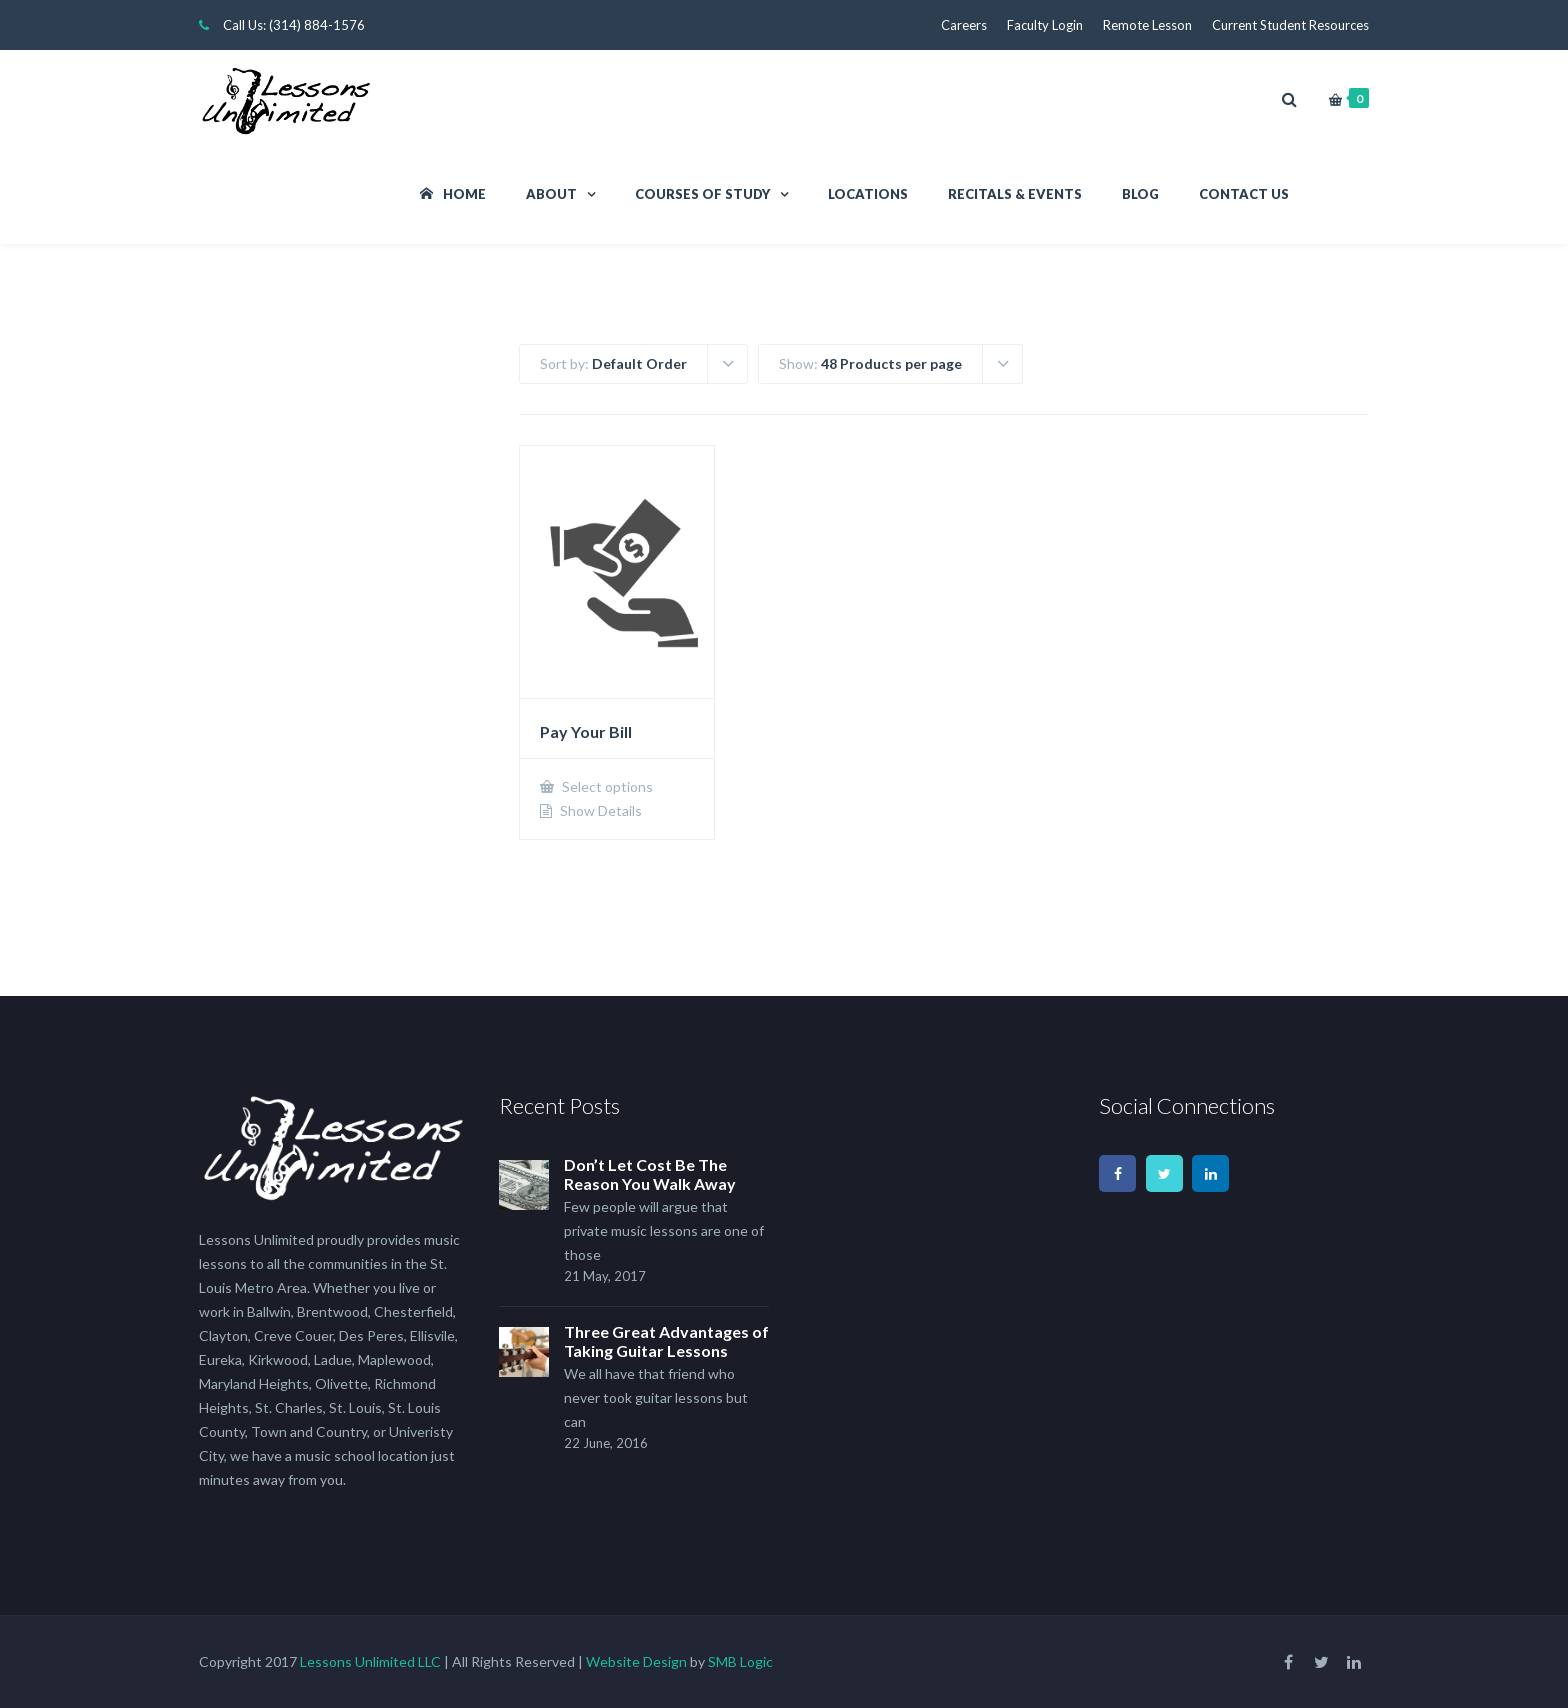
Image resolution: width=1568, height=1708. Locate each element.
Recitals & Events (1015, 194)
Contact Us (1244, 194)
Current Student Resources (1290, 25)
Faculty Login (1045, 25)
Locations (868, 194)
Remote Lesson (1147, 25)
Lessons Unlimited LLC (370, 1661)
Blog (1140, 194)
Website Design (636, 1661)
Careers (964, 25)
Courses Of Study (702, 194)
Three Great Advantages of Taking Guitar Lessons (666, 1341)
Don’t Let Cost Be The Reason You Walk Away (650, 1174)
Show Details (599, 811)
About (551, 194)
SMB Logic (740, 1661)
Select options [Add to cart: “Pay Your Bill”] (606, 786)
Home (453, 194)
